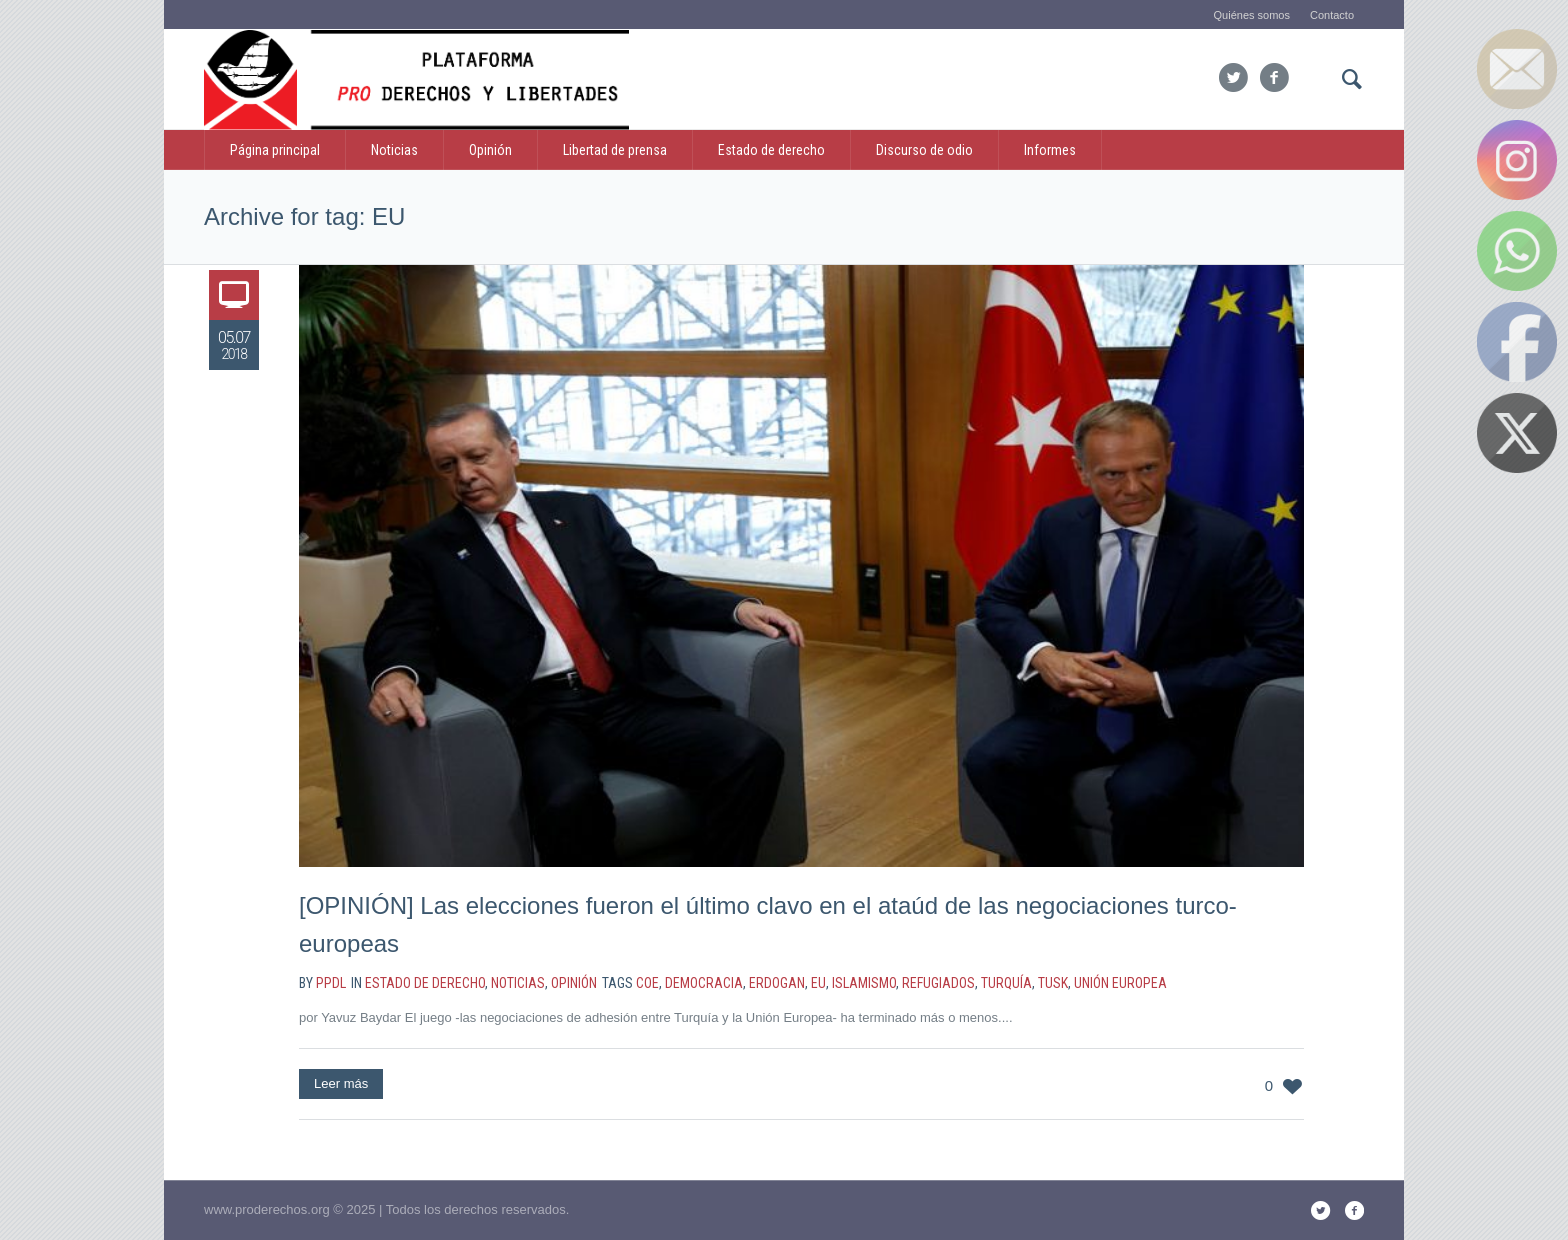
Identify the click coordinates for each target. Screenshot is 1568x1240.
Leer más (341, 1083)
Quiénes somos (1252, 15)
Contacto (1332, 15)
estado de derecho (425, 983)
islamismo (864, 983)
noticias (518, 983)
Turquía (1006, 983)
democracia (704, 983)
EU (818, 983)
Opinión (574, 983)
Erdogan (777, 983)
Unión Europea (1120, 983)
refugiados (938, 983)
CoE (647, 983)
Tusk (1053, 983)
